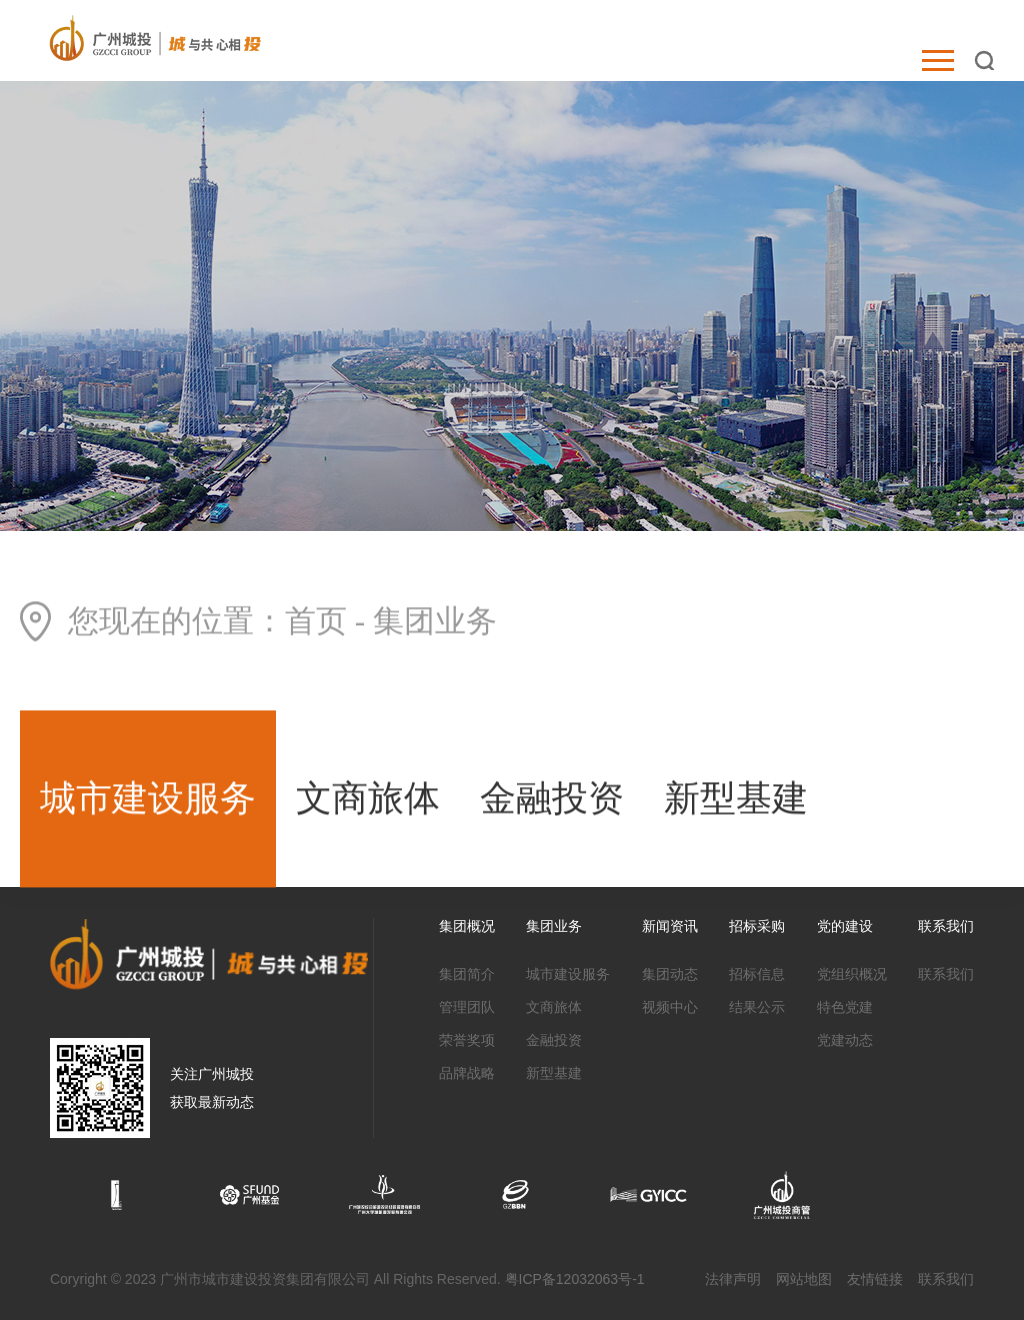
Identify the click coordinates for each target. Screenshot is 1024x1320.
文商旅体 (368, 801)
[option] (116, 1195)
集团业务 (435, 623)
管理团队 (467, 1007)
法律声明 (733, 1279)
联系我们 (946, 974)
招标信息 (757, 974)
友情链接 (875, 1279)
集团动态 (670, 974)
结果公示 (757, 1007)
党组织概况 (852, 974)
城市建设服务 (148, 801)
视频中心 (670, 1007)
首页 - (329, 623)
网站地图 (804, 1279)
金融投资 (552, 801)
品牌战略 (467, 1073)
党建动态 (845, 1040)
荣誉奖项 (467, 1040)
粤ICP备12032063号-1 (575, 1279)
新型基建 (736, 801)
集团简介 (467, 974)
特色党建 (845, 1007)
